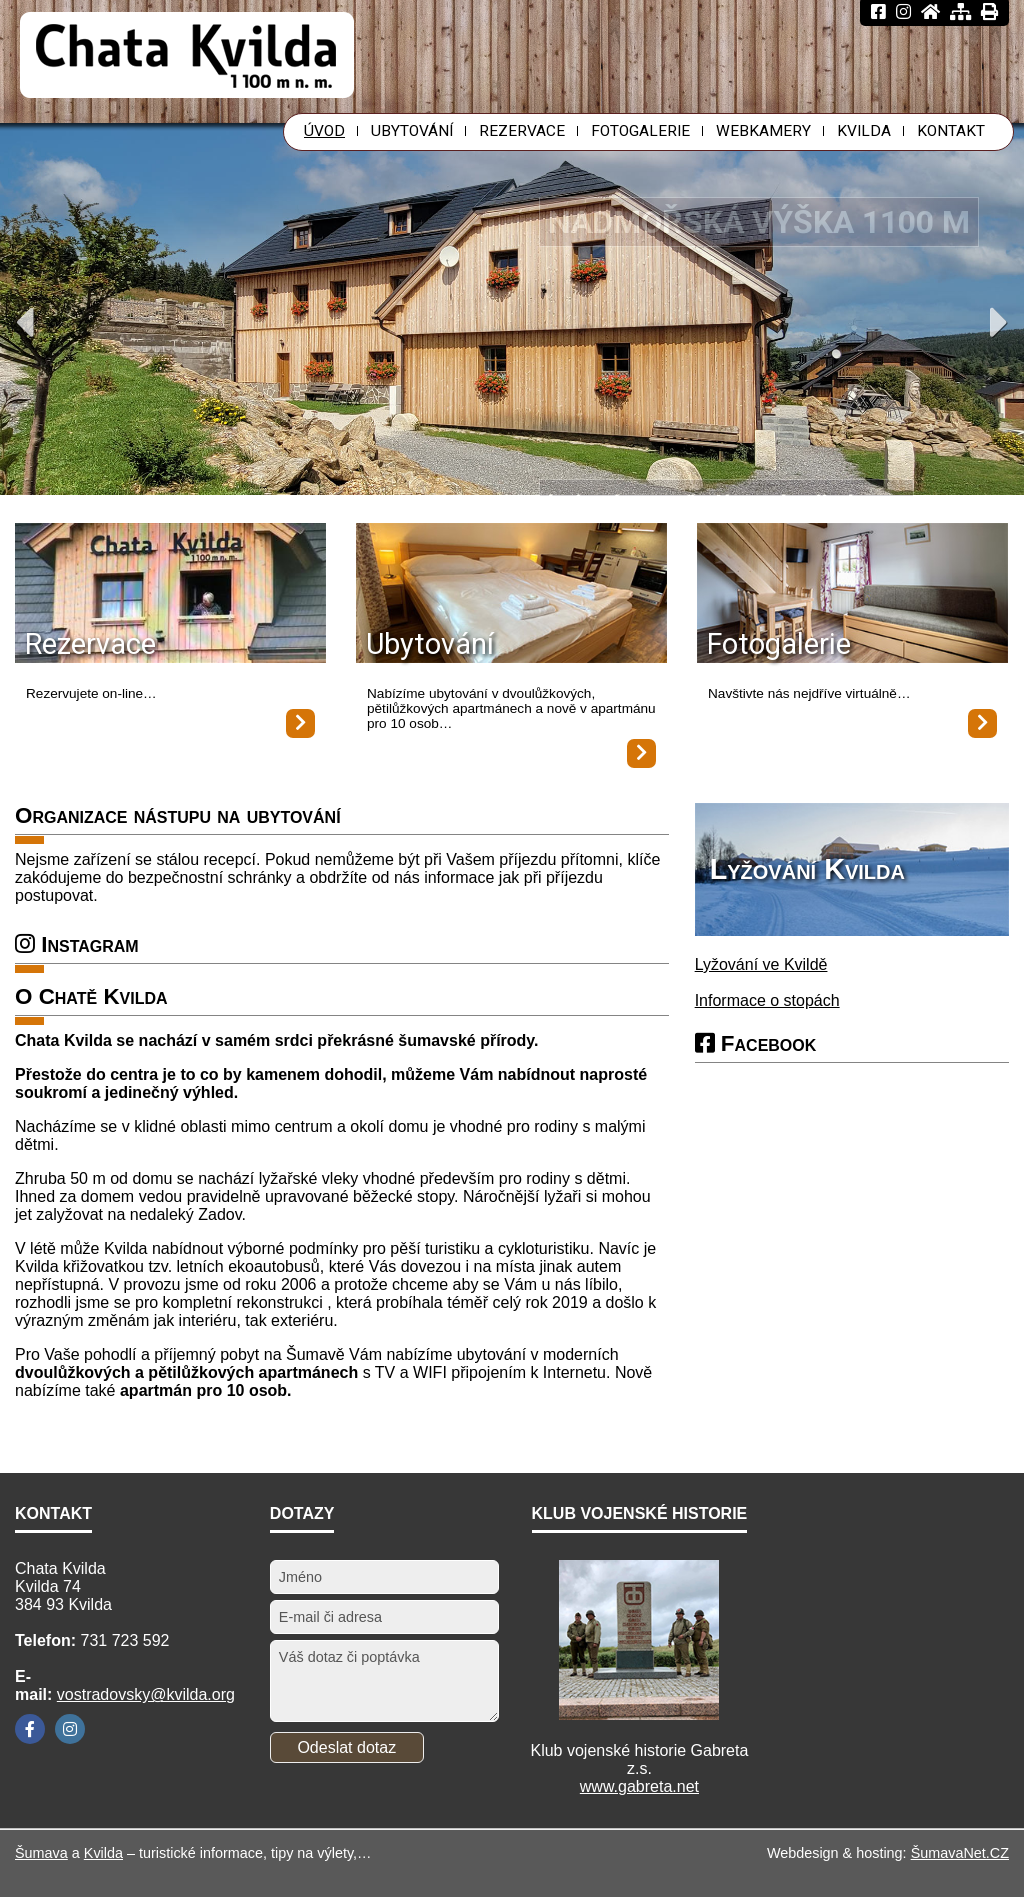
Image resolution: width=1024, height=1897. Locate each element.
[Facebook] (30, 1729)
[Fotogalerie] (852, 595)
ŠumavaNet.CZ (960, 1853)
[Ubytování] (511, 595)
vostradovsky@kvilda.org (146, 1694)
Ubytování (430, 644)
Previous (24, 322)
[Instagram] (70, 1729)
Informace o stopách (767, 1000)
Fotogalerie (779, 644)
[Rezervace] (170, 595)
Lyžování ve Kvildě (761, 964)
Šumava (41, 1853)
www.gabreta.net (639, 1786)
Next (999, 322)
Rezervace (90, 644)
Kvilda (103, 1853)
